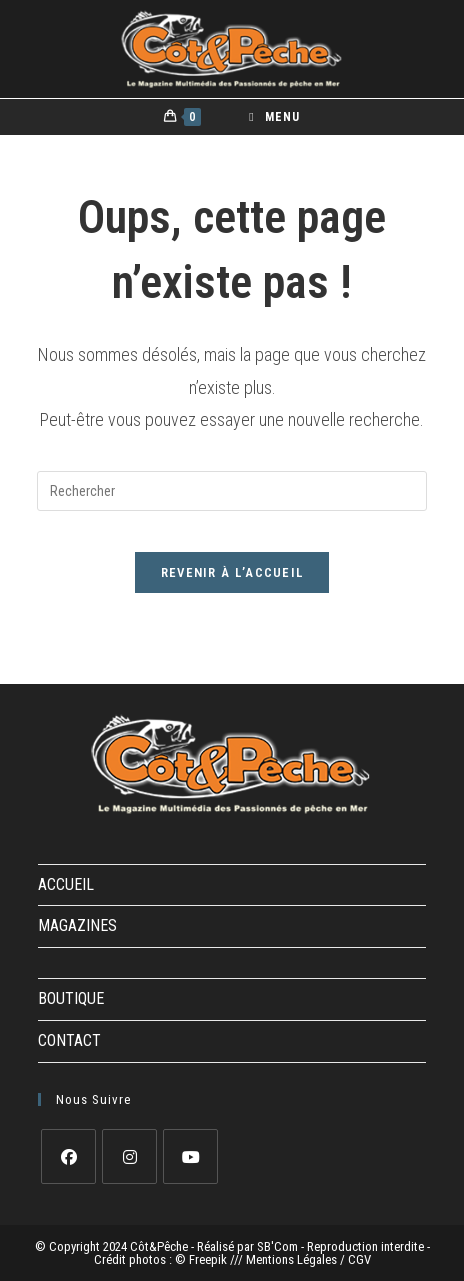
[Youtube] (190, 1156)
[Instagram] (129, 1156)
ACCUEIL (66, 884)
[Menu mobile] (274, 117)
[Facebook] (68, 1156)
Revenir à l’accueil (232, 572)
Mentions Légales (293, 1259)
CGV (359, 1259)
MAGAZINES (77, 925)
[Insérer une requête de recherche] (232, 491)
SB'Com (277, 1246)
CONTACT (69, 1040)
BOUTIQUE (71, 998)
